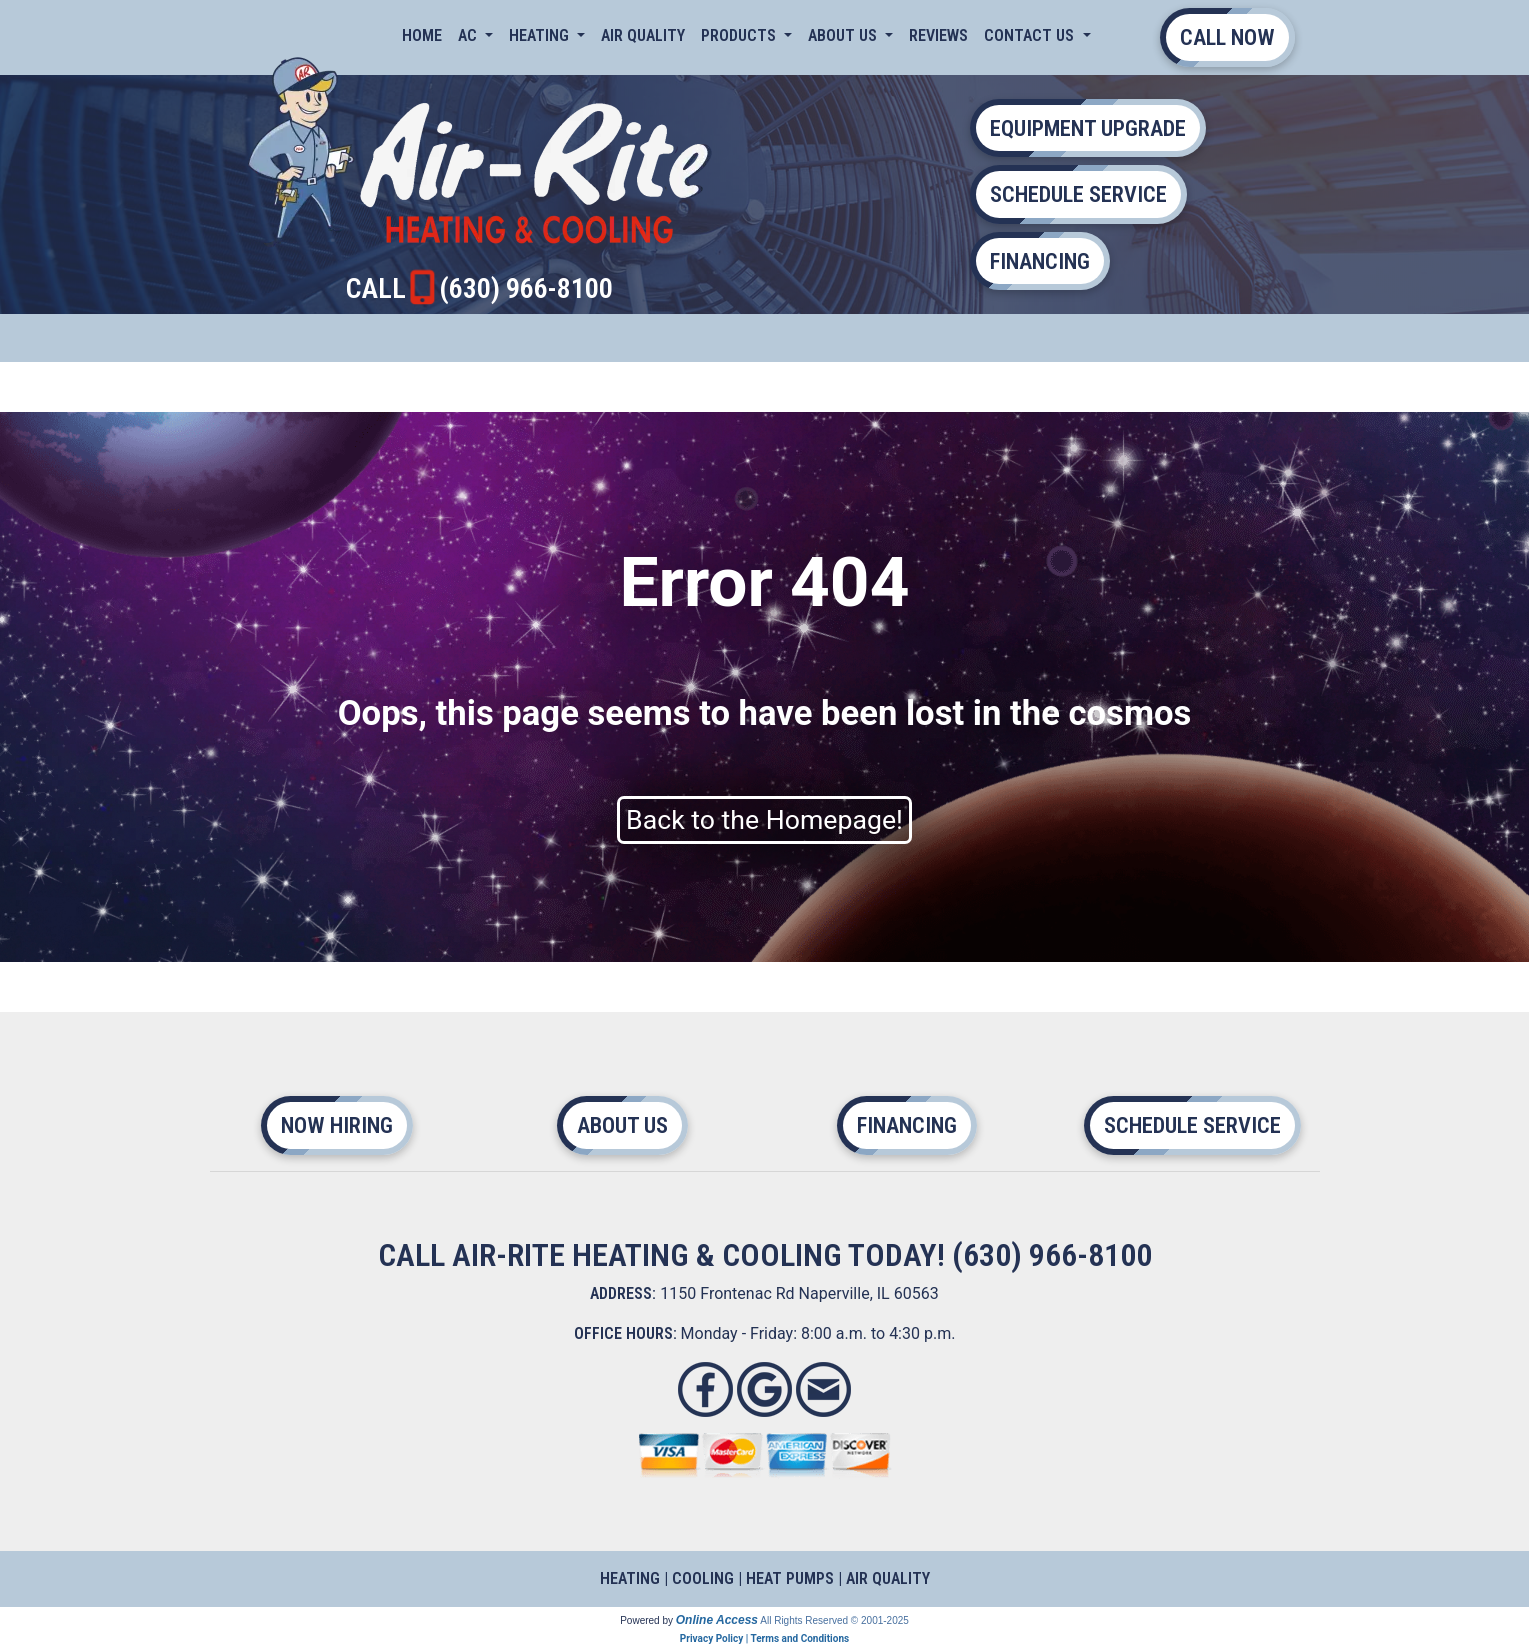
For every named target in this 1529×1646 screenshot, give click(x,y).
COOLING (703, 1578)
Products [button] (740, 35)
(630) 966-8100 (526, 288)
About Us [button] (844, 35)
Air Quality (643, 35)
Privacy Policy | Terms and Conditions (764, 1638)
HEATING (630, 1578)
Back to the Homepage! (764, 820)
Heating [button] (541, 35)
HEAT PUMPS (790, 1578)
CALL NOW (1227, 37)
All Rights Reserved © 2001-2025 (834, 1620)
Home (422, 35)
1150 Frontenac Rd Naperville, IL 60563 (799, 1293)
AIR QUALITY (888, 1578)
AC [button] (469, 35)
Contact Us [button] (1031, 35)
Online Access (717, 1620)
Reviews (938, 35)
